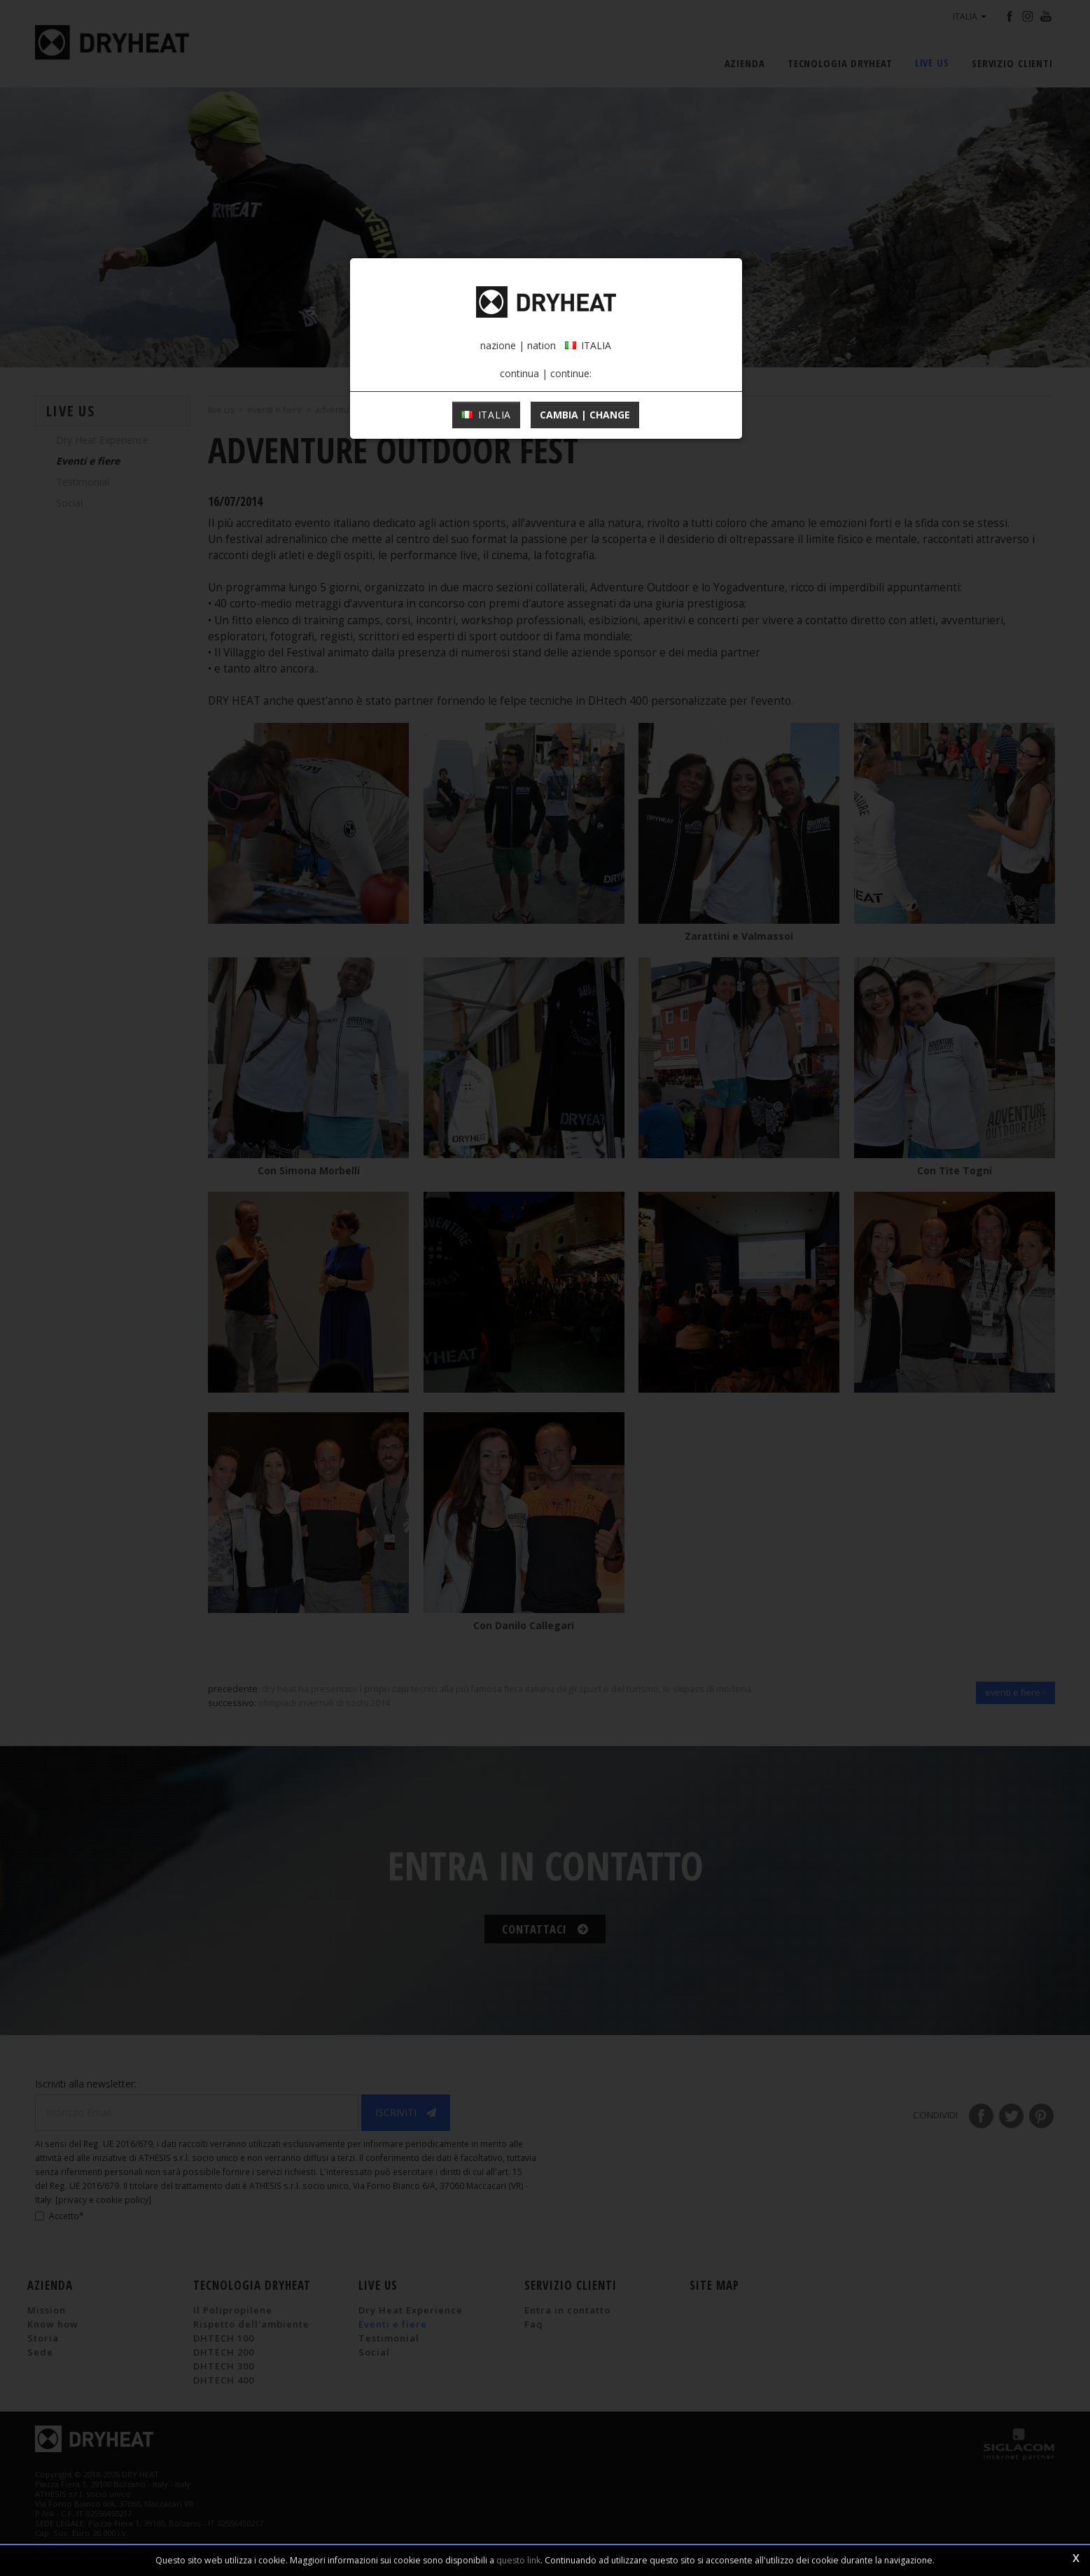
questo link (518, 2560)
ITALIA (486, 414)
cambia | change (585, 414)
